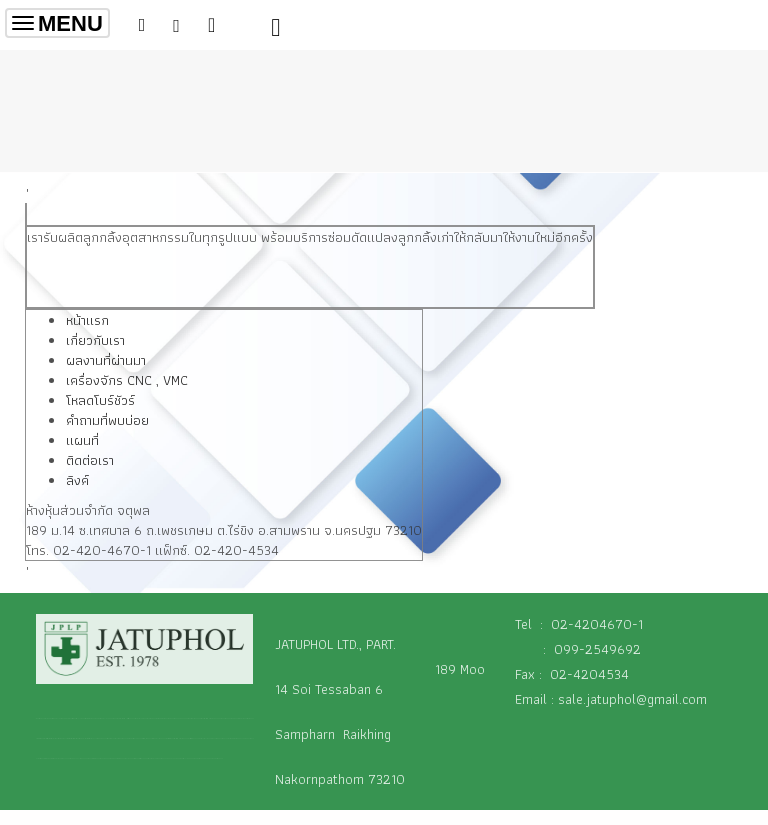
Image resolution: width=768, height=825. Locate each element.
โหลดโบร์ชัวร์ (100, 400)
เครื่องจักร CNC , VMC (127, 380)
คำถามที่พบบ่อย (107, 420)
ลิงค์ (77, 480)
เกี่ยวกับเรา (95, 340)
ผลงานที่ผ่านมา (106, 360)
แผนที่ (82, 440)
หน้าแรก (87, 320)
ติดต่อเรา (90, 460)
